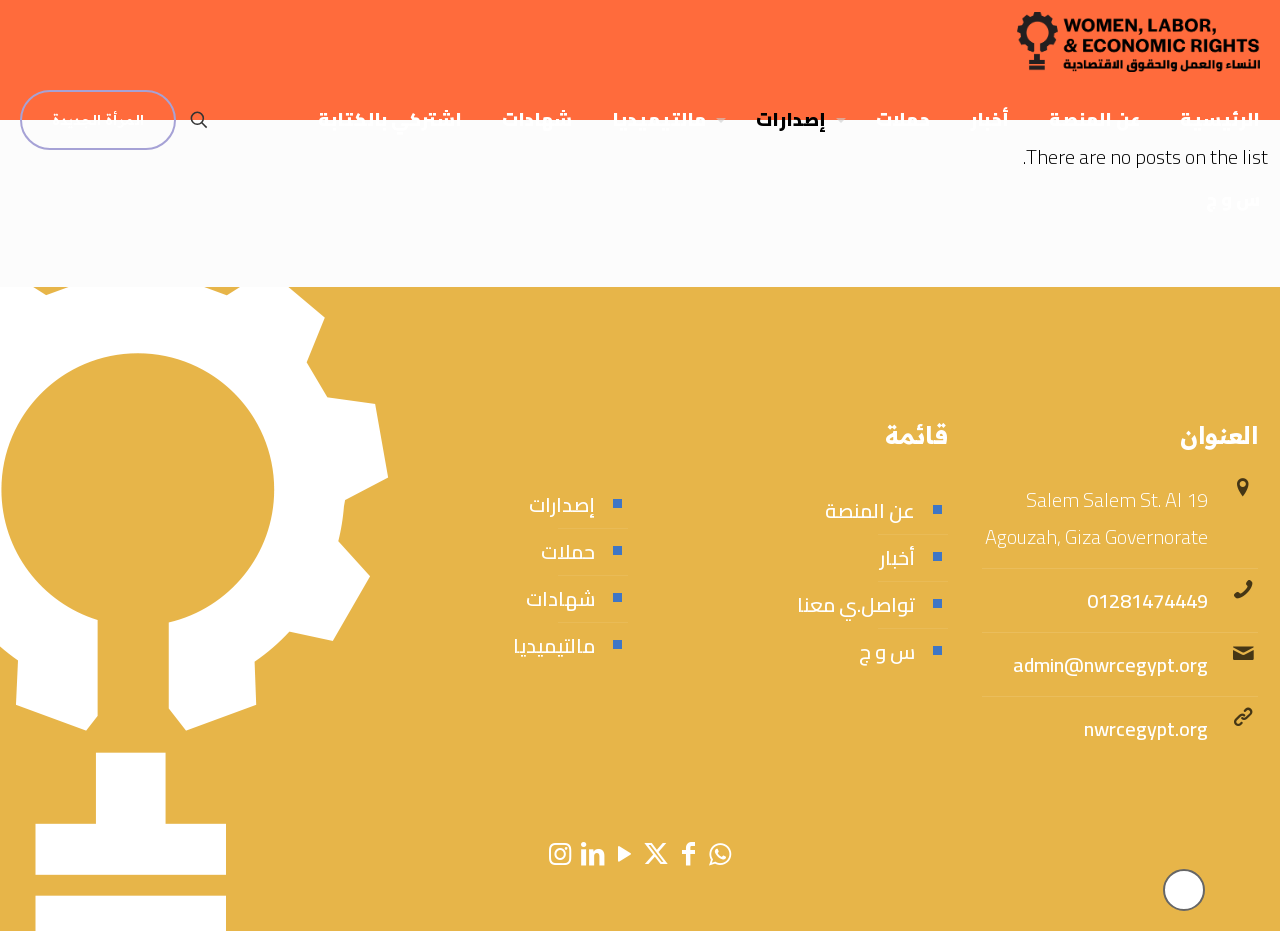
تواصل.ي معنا (856, 604)
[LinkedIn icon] (592, 853)
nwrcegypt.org (1146, 728)
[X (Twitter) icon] (656, 853)
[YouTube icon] (624, 853)
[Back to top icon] (1184, 890)
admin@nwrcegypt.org (1110, 664)
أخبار (897, 557)
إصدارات (562, 504)
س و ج (887, 651)
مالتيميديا (554, 645)
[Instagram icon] (560, 853)
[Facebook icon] (688, 853)
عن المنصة (870, 510)
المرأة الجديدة (98, 120)
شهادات (560, 598)
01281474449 (1147, 600)
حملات (568, 551)
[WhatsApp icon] (720, 853)
